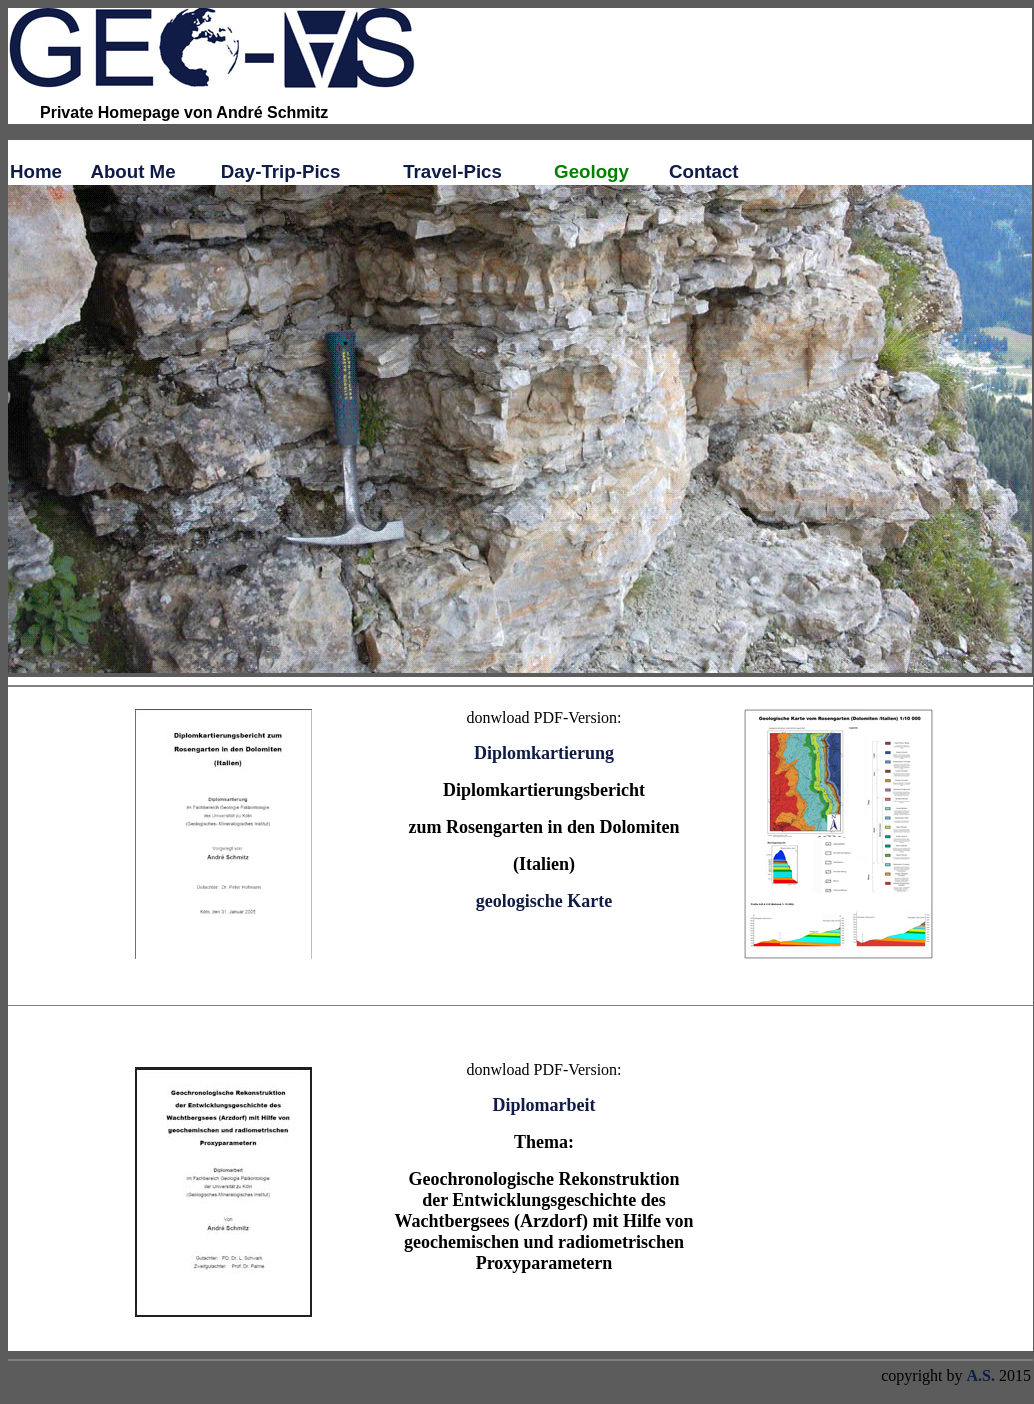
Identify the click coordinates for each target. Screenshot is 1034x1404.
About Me (132, 171)
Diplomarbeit (544, 1105)
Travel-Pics (452, 171)
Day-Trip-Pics (281, 171)
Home (36, 171)
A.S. (981, 1375)
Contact (704, 171)
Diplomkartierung (544, 753)
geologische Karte (544, 901)
